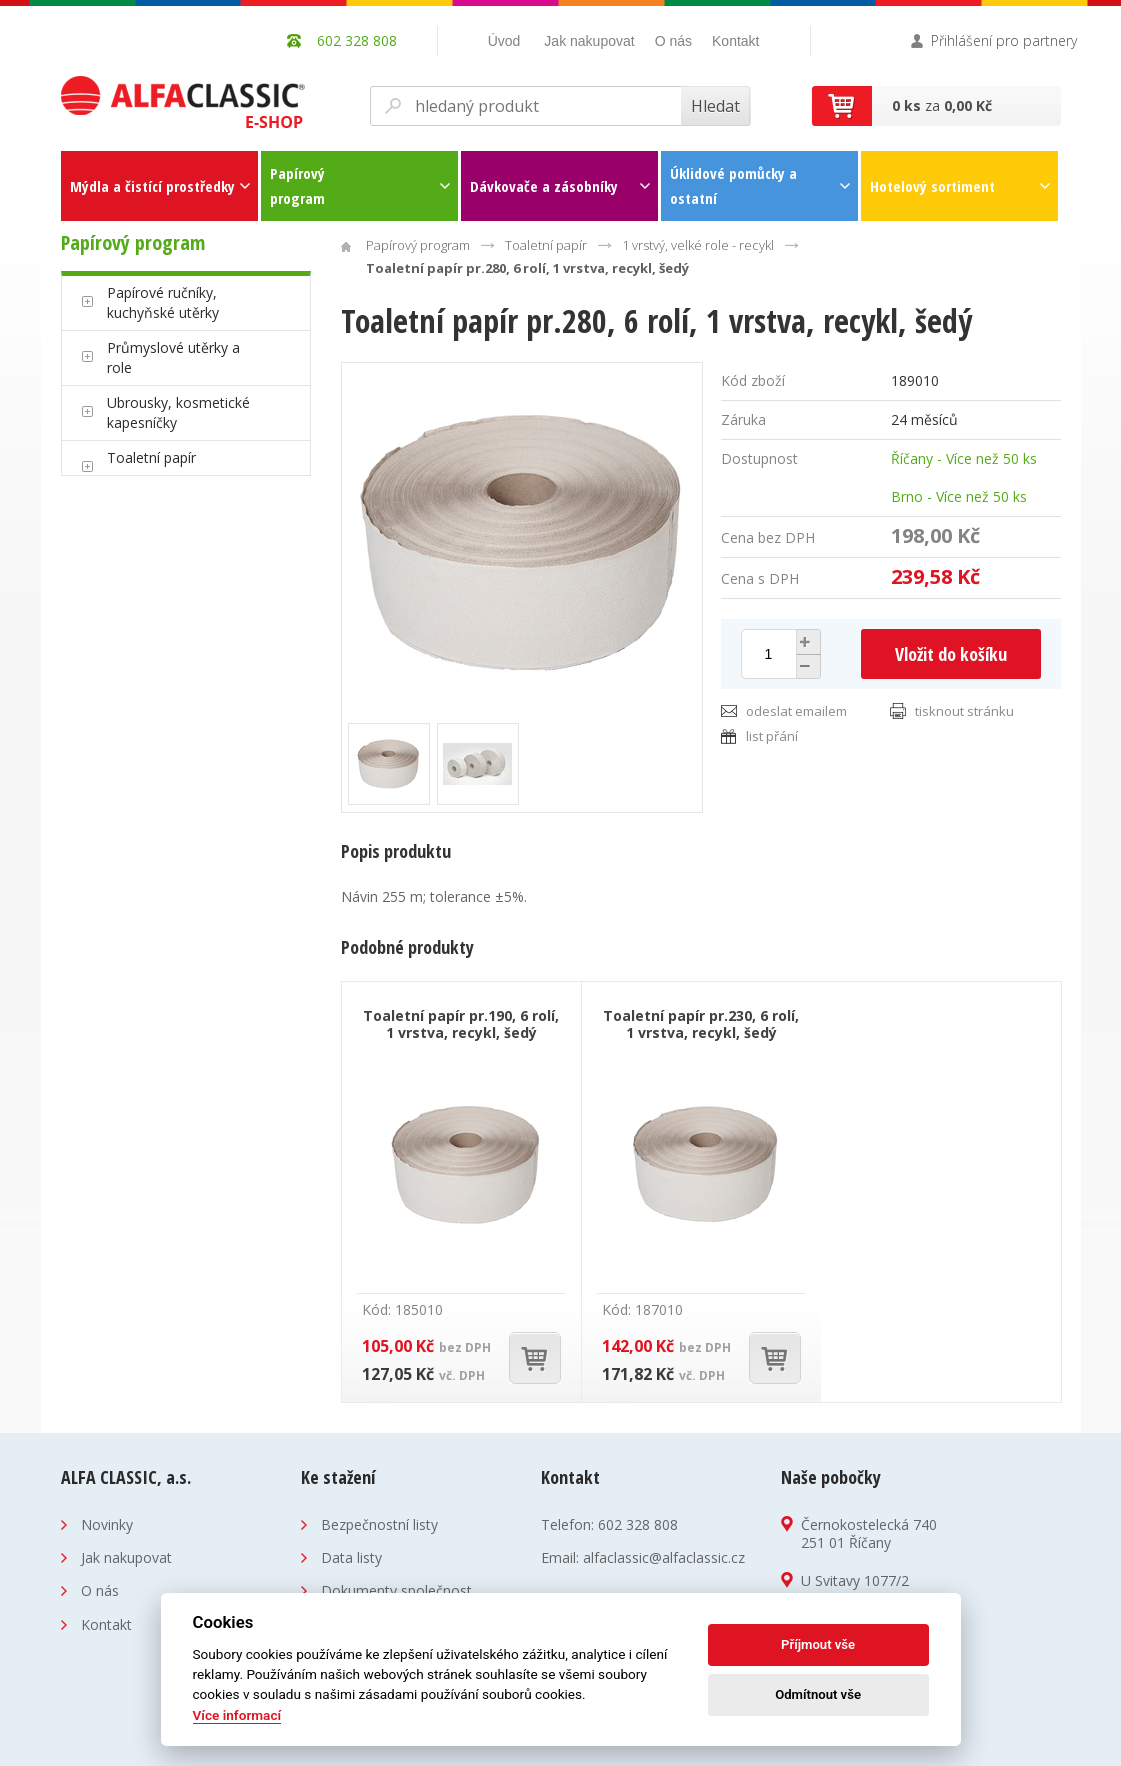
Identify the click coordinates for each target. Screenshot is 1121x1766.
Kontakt (735, 41)
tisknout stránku (964, 711)
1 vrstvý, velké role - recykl (698, 245)
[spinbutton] (769, 654)
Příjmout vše (818, 1644)
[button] (806, 642)
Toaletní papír (151, 457)
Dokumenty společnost (396, 1590)
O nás (673, 41)
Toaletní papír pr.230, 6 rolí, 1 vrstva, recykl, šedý (701, 1024)
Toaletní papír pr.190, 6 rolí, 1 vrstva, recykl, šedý (461, 1024)
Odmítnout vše (818, 1694)
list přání (772, 736)
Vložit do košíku (951, 654)
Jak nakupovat (589, 41)
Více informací (237, 1715)
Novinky (107, 1524)
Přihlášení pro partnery (1004, 40)
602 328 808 (638, 1524)
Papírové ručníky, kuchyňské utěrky (163, 302)
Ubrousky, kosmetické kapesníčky (178, 412)
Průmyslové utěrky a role (173, 357)
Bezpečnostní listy (379, 1524)
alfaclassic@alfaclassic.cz (664, 1557)
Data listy (351, 1557)
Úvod (504, 41)
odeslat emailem (796, 711)
